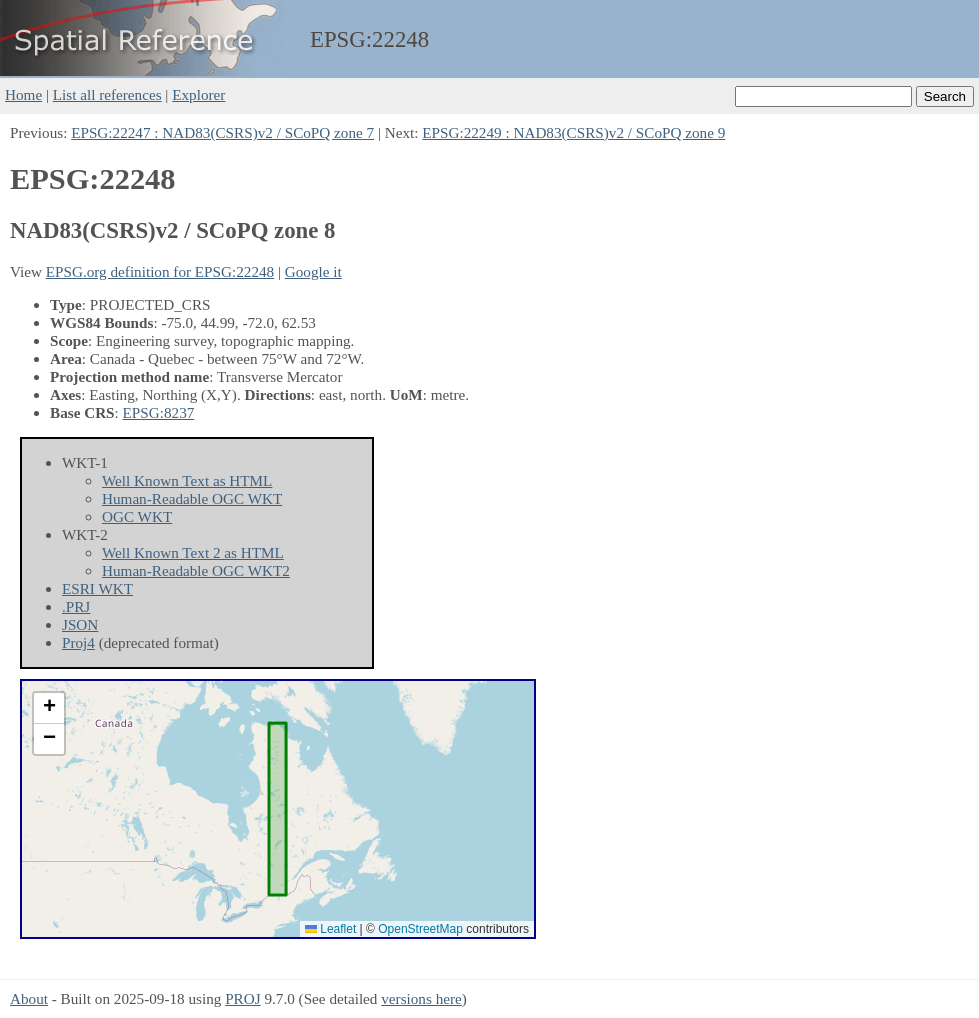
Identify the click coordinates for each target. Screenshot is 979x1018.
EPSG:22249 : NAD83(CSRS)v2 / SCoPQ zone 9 (573, 132)
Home (23, 94)
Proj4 (78, 642)
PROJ (242, 998)
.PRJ (76, 606)
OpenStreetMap (420, 929)
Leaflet (330, 929)
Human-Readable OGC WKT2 (196, 570)
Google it (313, 271)
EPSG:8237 (159, 412)
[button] (49, 708)
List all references (107, 94)
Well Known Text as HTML (187, 480)
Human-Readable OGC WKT (192, 498)
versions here (421, 998)
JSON (80, 624)
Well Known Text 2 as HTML (193, 552)
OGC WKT (137, 516)
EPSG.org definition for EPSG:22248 (160, 271)
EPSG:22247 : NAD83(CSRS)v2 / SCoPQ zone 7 (222, 132)
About (29, 998)
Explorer (198, 94)
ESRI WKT (97, 588)
